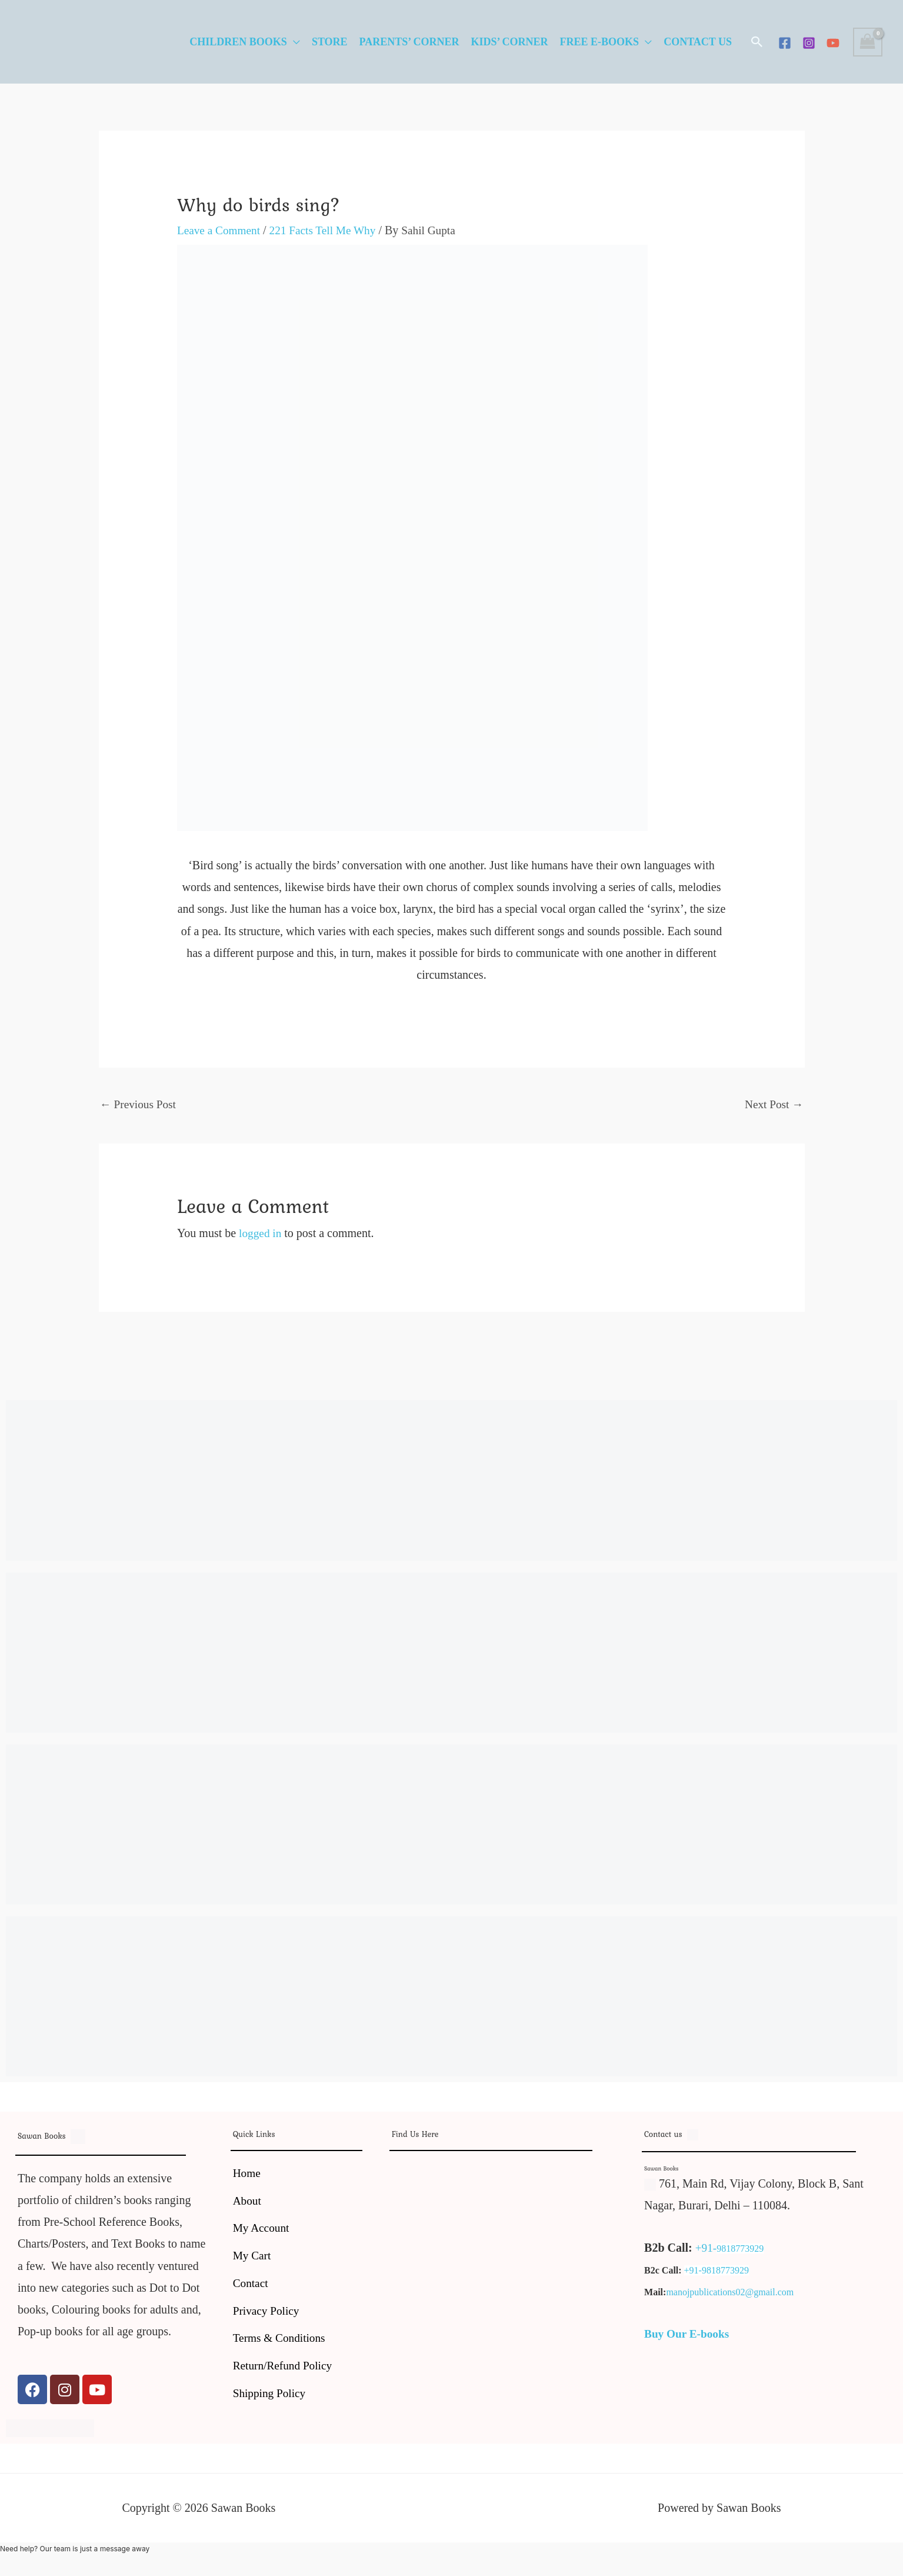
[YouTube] (833, 43)
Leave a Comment (220, 230)
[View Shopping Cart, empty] (867, 42)
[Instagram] (809, 43)
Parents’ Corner (409, 42)
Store (330, 42)
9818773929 (741, 2250)
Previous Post (139, 1104)
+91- (706, 2248)
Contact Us (698, 42)
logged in (261, 1234)
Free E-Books (599, 42)
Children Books (238, 42)
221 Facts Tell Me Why (327, 230)
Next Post (772, 1104)
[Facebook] (785, 43)
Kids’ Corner (509, 42)
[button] (757, 41)
